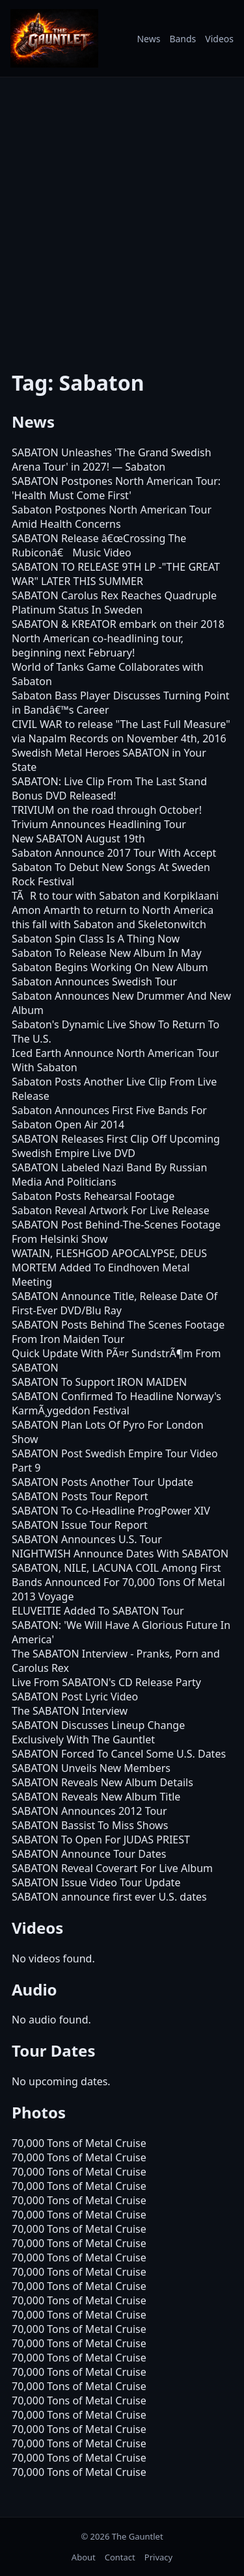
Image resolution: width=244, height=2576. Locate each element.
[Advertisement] (122, 215)
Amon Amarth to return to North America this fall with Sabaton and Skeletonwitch (112, 917)
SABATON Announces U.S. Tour (87, 1539)
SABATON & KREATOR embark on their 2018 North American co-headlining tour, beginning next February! (118, 638)
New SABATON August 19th (78, 838)
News (148, 39)
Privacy (158, 2557)
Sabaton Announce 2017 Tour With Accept (114, 853)
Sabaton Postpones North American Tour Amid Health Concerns (111, 516)
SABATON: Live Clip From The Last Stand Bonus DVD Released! (109, 788)
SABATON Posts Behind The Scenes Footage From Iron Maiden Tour (118, 1332)
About (84, 2557)
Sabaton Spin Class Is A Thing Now (96, 938)
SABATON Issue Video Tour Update (96, 1882)
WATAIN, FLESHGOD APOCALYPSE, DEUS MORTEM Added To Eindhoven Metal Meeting (109, 1267)
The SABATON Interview (70, 1711)
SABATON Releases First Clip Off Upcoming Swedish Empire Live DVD (116, 1146)
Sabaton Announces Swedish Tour (94, 981)
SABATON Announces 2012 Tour (89, 1811)
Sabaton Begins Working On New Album (110, 967)
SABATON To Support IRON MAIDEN (99, 1382)
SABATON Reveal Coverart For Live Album (112, 1868)
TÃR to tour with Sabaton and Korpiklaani (115, 896)
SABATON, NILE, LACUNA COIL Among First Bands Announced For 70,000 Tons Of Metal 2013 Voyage (118, 1582)
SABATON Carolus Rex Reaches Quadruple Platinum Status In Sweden (114, 602)
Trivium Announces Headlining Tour (99, 824)
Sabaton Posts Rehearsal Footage (93, 1196)
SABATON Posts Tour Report (80, 1496)
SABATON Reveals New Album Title (96, 1796)
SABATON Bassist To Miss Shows (90, 1825)
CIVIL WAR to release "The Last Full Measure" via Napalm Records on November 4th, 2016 (121, 731)
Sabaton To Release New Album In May (107, 953)
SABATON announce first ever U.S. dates (109, 1897)
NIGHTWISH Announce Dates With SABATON (120, 1553)
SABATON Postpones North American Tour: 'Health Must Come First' (116, 488)
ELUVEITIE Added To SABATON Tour (98, 1611)
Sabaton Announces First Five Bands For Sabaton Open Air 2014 (109, 1117)
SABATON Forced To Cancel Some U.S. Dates (119, 1754)
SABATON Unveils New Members (91, 1768)
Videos (219, 39)
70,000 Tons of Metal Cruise (79, 2143)
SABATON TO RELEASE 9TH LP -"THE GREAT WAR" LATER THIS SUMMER (116, 574)
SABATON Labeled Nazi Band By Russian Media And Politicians (109, 1174)
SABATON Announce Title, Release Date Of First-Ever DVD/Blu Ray (114, 1303)
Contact (120, 2557)
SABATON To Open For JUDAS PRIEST (101, 1839)
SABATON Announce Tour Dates (89, 1854)
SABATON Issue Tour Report (80, 1525)
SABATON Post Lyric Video (75, 1696)
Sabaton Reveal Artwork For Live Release (111, 1210)
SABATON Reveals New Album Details (102, 1782)
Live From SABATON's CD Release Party (106, 1682)
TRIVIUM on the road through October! (107, 810)
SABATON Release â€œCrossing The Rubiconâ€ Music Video (99, 545)
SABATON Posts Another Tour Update (102, 1482)
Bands (182, 39)
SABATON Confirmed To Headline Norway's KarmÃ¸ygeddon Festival (116, 1403)
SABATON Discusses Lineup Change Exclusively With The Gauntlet (98, 1732)
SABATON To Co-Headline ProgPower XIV (111, 1510)
